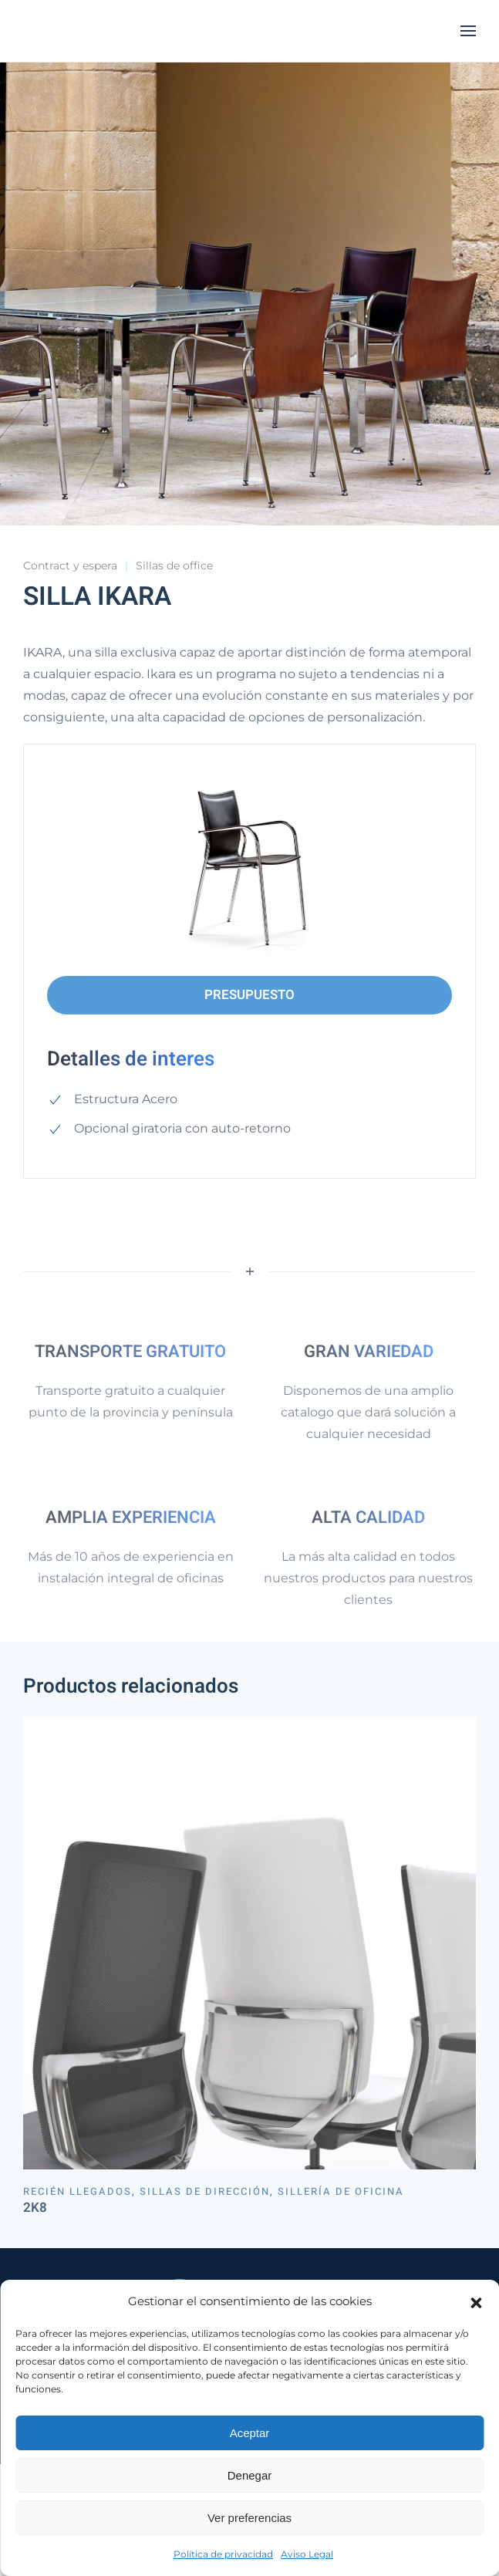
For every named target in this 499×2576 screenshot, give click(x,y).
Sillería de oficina (341, 2191)
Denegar (250, 2475)
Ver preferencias (249, 2517)
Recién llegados (77, 2191)
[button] (476, 2301)
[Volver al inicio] (100, 31)
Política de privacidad (223, 2554)
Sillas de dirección (205, 2191)
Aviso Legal (307, 2554)
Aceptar (250, 2432)
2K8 (35, 2207)
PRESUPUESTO (249, 994)
